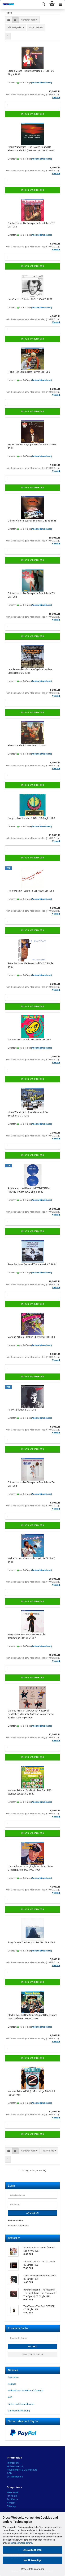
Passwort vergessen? (18, 2225)
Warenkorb (13, 2492)
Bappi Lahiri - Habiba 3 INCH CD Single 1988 (31, 818)
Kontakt (12, 2384)
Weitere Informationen (33, 2569)
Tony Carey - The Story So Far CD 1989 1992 (31, 1942)
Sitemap (11, 2506)
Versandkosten (15, 2477)
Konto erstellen (15, 2220)
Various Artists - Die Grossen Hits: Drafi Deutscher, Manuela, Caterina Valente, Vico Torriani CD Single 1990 (31, 1714)
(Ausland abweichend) (41, 82)
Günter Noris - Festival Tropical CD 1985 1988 (32, 520)
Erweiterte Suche (32, 2354)
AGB (10, 2397)
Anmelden (32, 2213)
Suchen (32, 2346)
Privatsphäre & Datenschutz (22, 2470)
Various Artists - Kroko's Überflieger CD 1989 (31, 1337)
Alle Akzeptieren (32, 2550)
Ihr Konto (12, 2496)
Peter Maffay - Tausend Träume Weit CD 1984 (32, 1264)
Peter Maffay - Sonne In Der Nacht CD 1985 (31, 890)
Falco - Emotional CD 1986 (22, 1409)
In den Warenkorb (32, 114)
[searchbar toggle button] (43, 4)
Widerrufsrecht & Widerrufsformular (25, 2390)
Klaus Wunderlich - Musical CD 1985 (27, 745)
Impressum (13, 2377)
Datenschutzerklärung (21, 2543)
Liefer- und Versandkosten (21, 2404)
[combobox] (29, 20)
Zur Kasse (12, 2499)
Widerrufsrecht (15, 2466)
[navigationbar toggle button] (60, 4)
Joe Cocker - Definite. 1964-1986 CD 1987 (30, 299)
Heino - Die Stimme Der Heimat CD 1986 (29, 371)
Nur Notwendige (32, 2560)
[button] (8, 20)
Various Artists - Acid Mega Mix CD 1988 (29, 1039)
